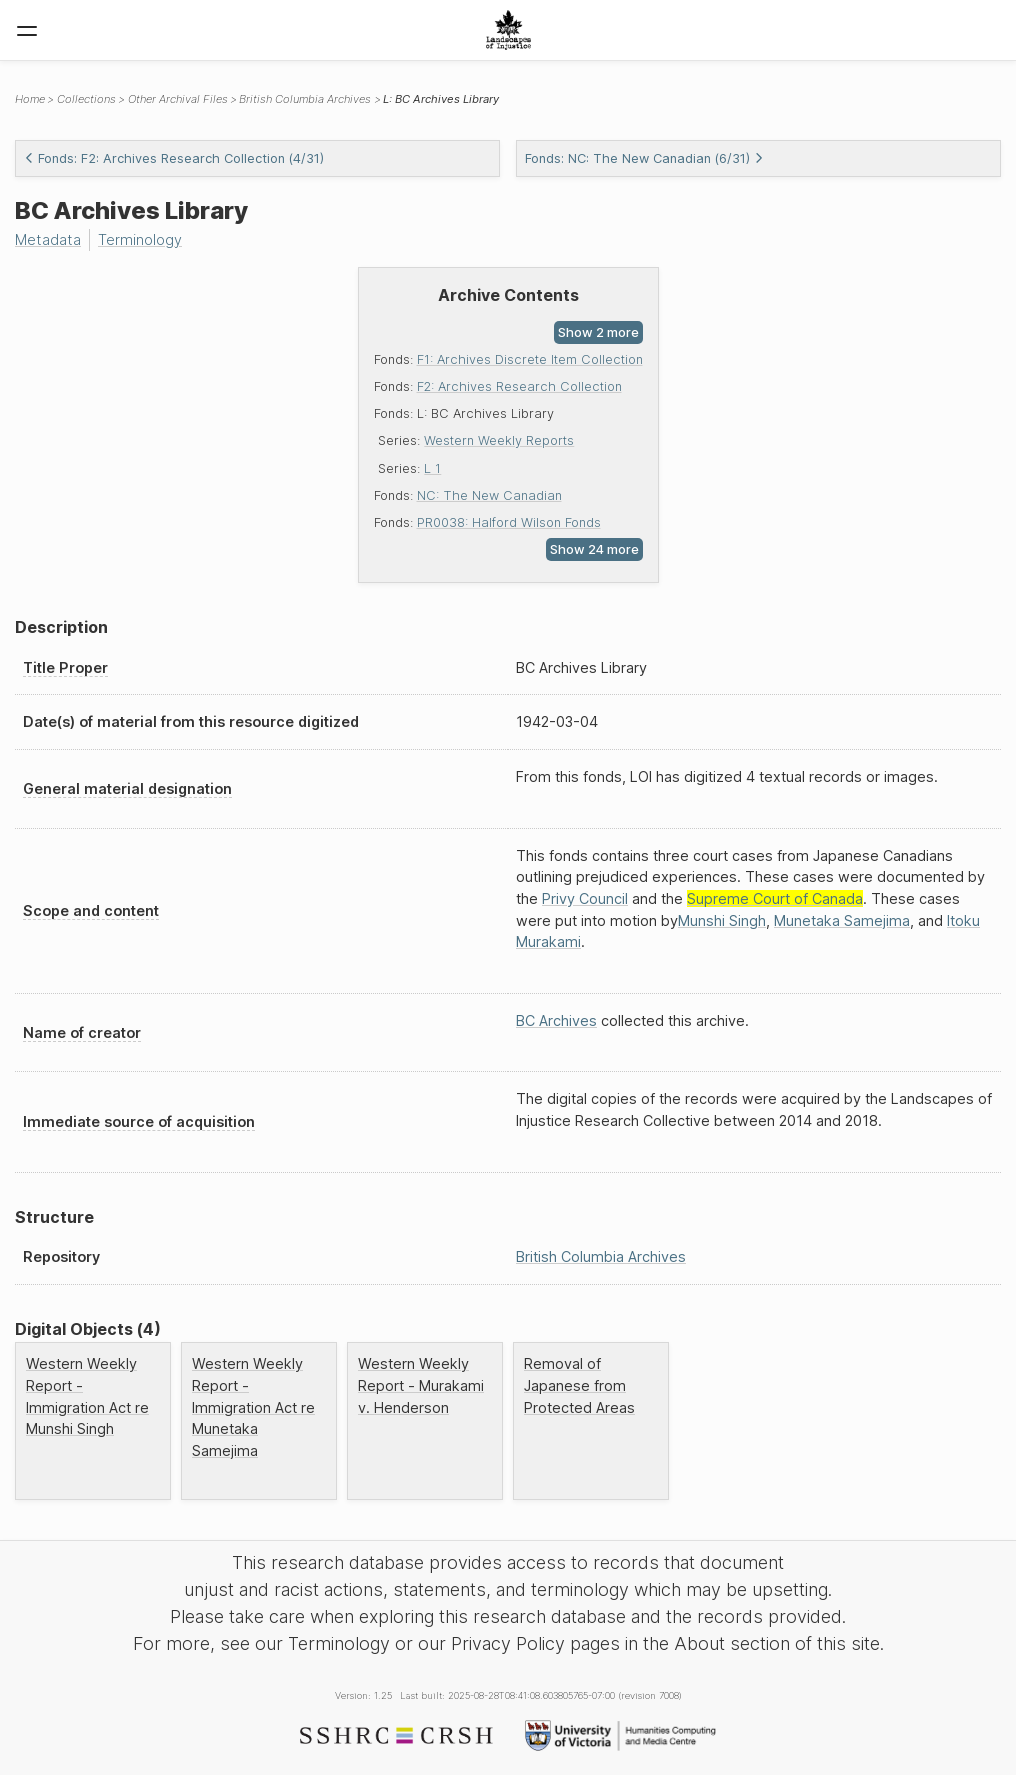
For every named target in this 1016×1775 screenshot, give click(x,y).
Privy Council (585, 898)
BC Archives (556, 1020)
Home (30, 99)
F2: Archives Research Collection (519, 386)
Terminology (140, 239)
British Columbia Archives (305, 99)
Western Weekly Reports (499, 440)
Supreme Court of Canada (775, 898)
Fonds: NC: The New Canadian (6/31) (644, 158)
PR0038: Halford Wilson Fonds (509, 522)
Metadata (48, 239)
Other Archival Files (178, 99)
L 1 (432, 468)
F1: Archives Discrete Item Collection (530, 359)
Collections (86, 99)
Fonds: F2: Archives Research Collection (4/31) (174, 158)
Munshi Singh (722, 920)
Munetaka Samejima (842, 920)
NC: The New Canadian (489, 495)
